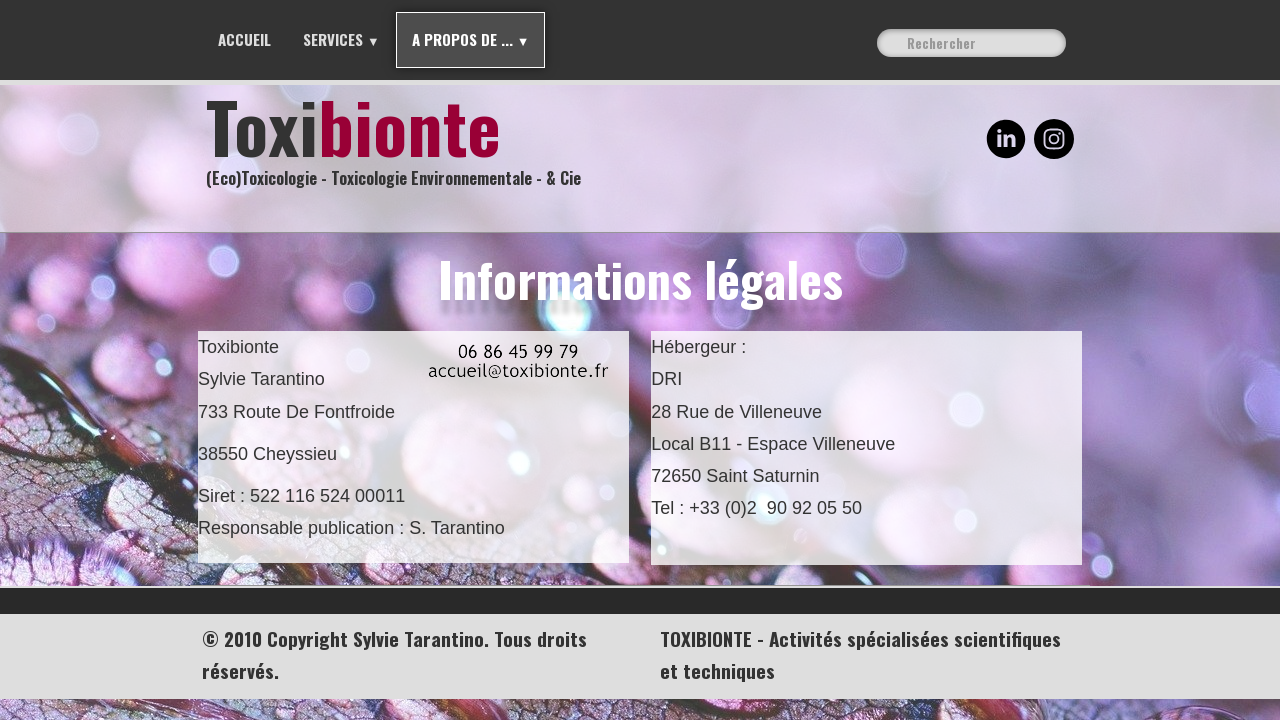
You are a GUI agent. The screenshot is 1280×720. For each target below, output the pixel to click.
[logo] (401, 144)
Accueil (244, 39)
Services (341, 39)
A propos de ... (471, 39)
